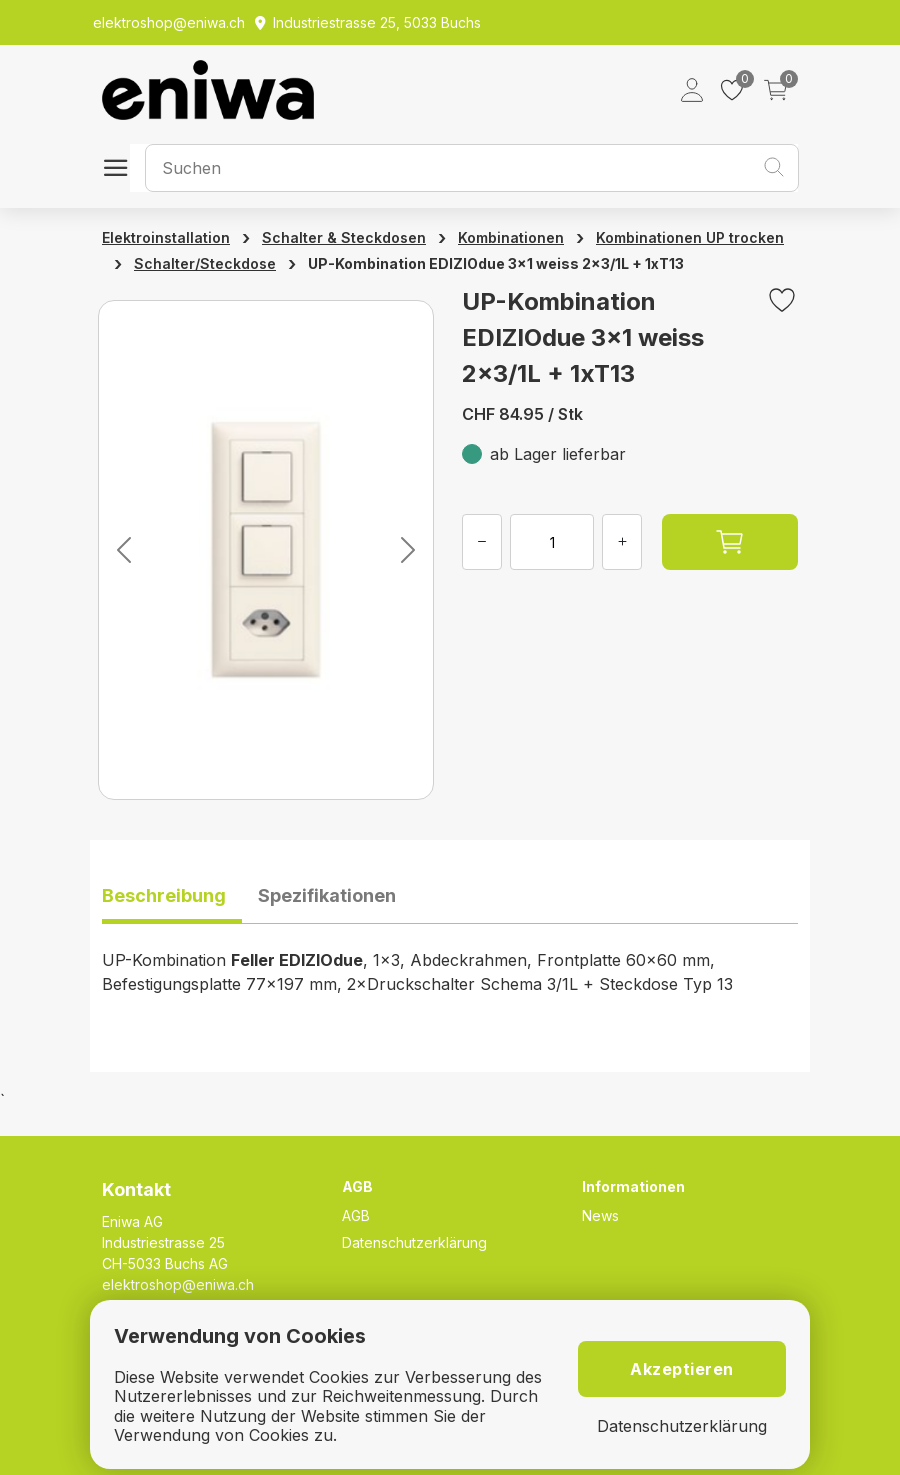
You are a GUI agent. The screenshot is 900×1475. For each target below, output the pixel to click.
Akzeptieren (682, 1369)
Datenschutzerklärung (414, 1242)
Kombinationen (511, 237)
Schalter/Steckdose (205, 263)
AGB (356, 1215)
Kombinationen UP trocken (690, 237)
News (600, 1215)
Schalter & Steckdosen (344, 237)
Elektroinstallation (166, 237)
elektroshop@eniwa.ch (178, 1284)
